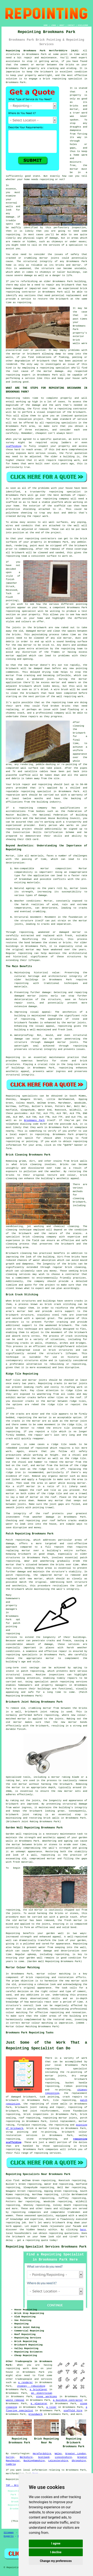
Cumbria (11, 2464)
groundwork (35, 2414)
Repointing (13, 398)
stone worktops (46, 2396)
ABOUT (61, 25)
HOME (46, 25)
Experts (8, 2536)
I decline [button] (55, 2552)
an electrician (41, 2393)
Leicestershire (58, 2460)
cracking (29, 675)
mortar (74, 169)
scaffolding (13, 446)
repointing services (47, 2153)
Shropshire (79, 2460)
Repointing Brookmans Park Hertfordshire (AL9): (42, 50)
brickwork (18, 552)
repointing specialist (21, 611)
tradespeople (23, 2379)
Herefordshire (42, 2453)
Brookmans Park (34, 1120)
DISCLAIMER (83, 25)
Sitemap (8, 2532)
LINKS (53, 25)
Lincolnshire (63, 2457)
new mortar (24, 645)
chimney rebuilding (31, 2386)
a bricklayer (38, 2389)
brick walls (51, 1818)
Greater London (75, 2453)
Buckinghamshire (34, 2460)
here (83, 2229)
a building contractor (68, 2400)
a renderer (25, 2382)
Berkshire (26, 2457)
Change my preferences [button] (56, 2561)
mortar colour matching (53, 1973)
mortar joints (37, 1380)
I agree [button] (55, 2543)
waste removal (15, 2400)
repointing (59, 78)
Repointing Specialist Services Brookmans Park (46, 2246)
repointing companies (26, 2212)
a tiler (51, 2407)
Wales (58, 2453)
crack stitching (76, 1336)
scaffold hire (73, 2410)
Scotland (43, 2457)
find (16, 2180)
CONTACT (71, 25)
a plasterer (39, 2403)
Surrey (10, 2457)
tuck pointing (49, 2097)
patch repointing (32, 1671)
